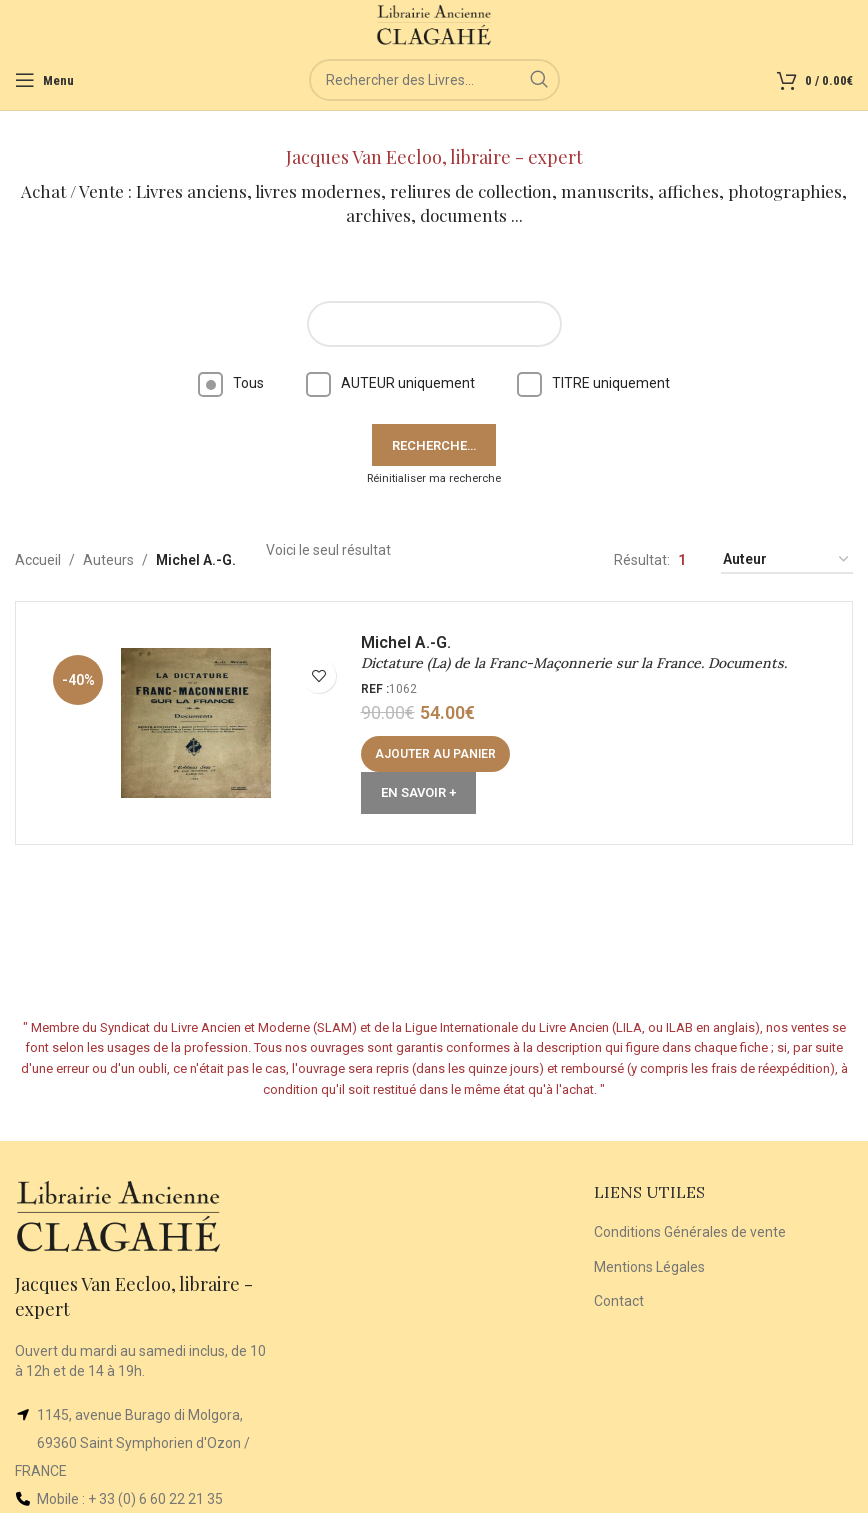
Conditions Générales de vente (690, 1232)
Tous (231, 383)
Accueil (38, 560)
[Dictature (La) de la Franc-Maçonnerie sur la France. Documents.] (196, 723)
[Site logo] (434, 24)
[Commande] (787, 560)
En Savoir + (418, 793)
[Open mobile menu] (44, 80)
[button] (435, 754)
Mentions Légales (649, 1267)
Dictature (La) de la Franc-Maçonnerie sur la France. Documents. (574, 664)
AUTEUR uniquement (390, 383)
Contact (619, 1301)
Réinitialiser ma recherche (434, 478)
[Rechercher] (434, 80)
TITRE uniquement (593, 383)
